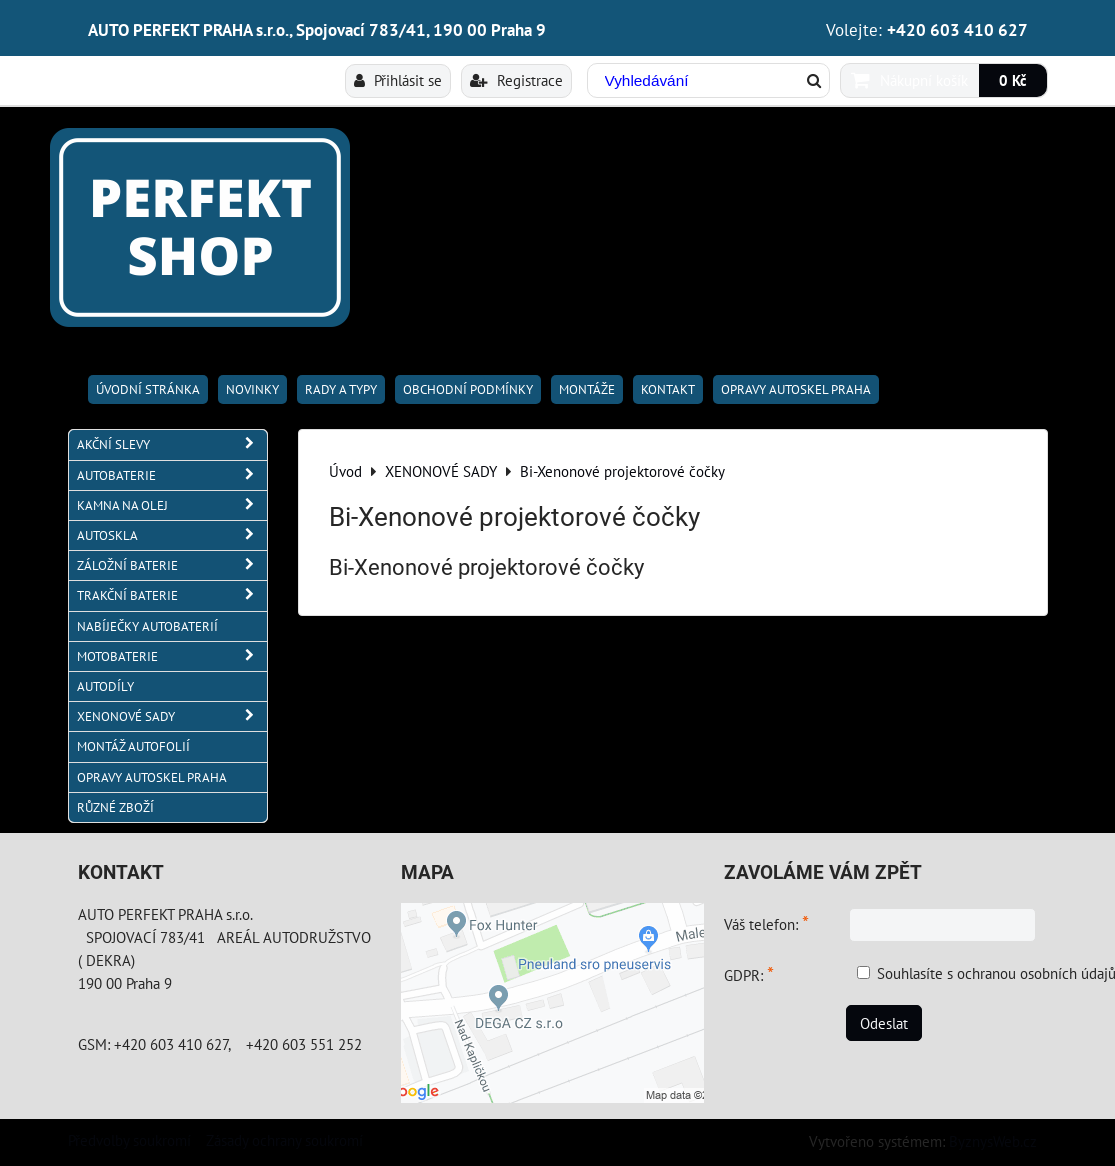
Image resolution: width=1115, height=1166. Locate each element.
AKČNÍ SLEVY (172, 444)
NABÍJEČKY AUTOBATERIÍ (147, 626)
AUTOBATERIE (172, 475)
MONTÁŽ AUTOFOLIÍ (133, 746)
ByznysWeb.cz (993, 1141)
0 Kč (1013, 80)
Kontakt (668, 389)
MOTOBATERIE (172, 656)
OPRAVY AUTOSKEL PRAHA (796, 389)
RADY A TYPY (341, 389)
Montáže (587, 389)
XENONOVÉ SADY (172, 716)
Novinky (252, 389)
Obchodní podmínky (468, 389)
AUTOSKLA (172, 535)
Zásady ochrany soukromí (284, 1140)
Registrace (516, 80)
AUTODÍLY (105, 686)
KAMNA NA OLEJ (172, 505)
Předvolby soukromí (129, 1140)
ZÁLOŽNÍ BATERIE (172, 565)
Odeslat (884, 1023)
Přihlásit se (398, 80)
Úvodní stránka (148, 389)
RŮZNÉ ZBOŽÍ (115, 807)
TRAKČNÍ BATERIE (172, 595)
